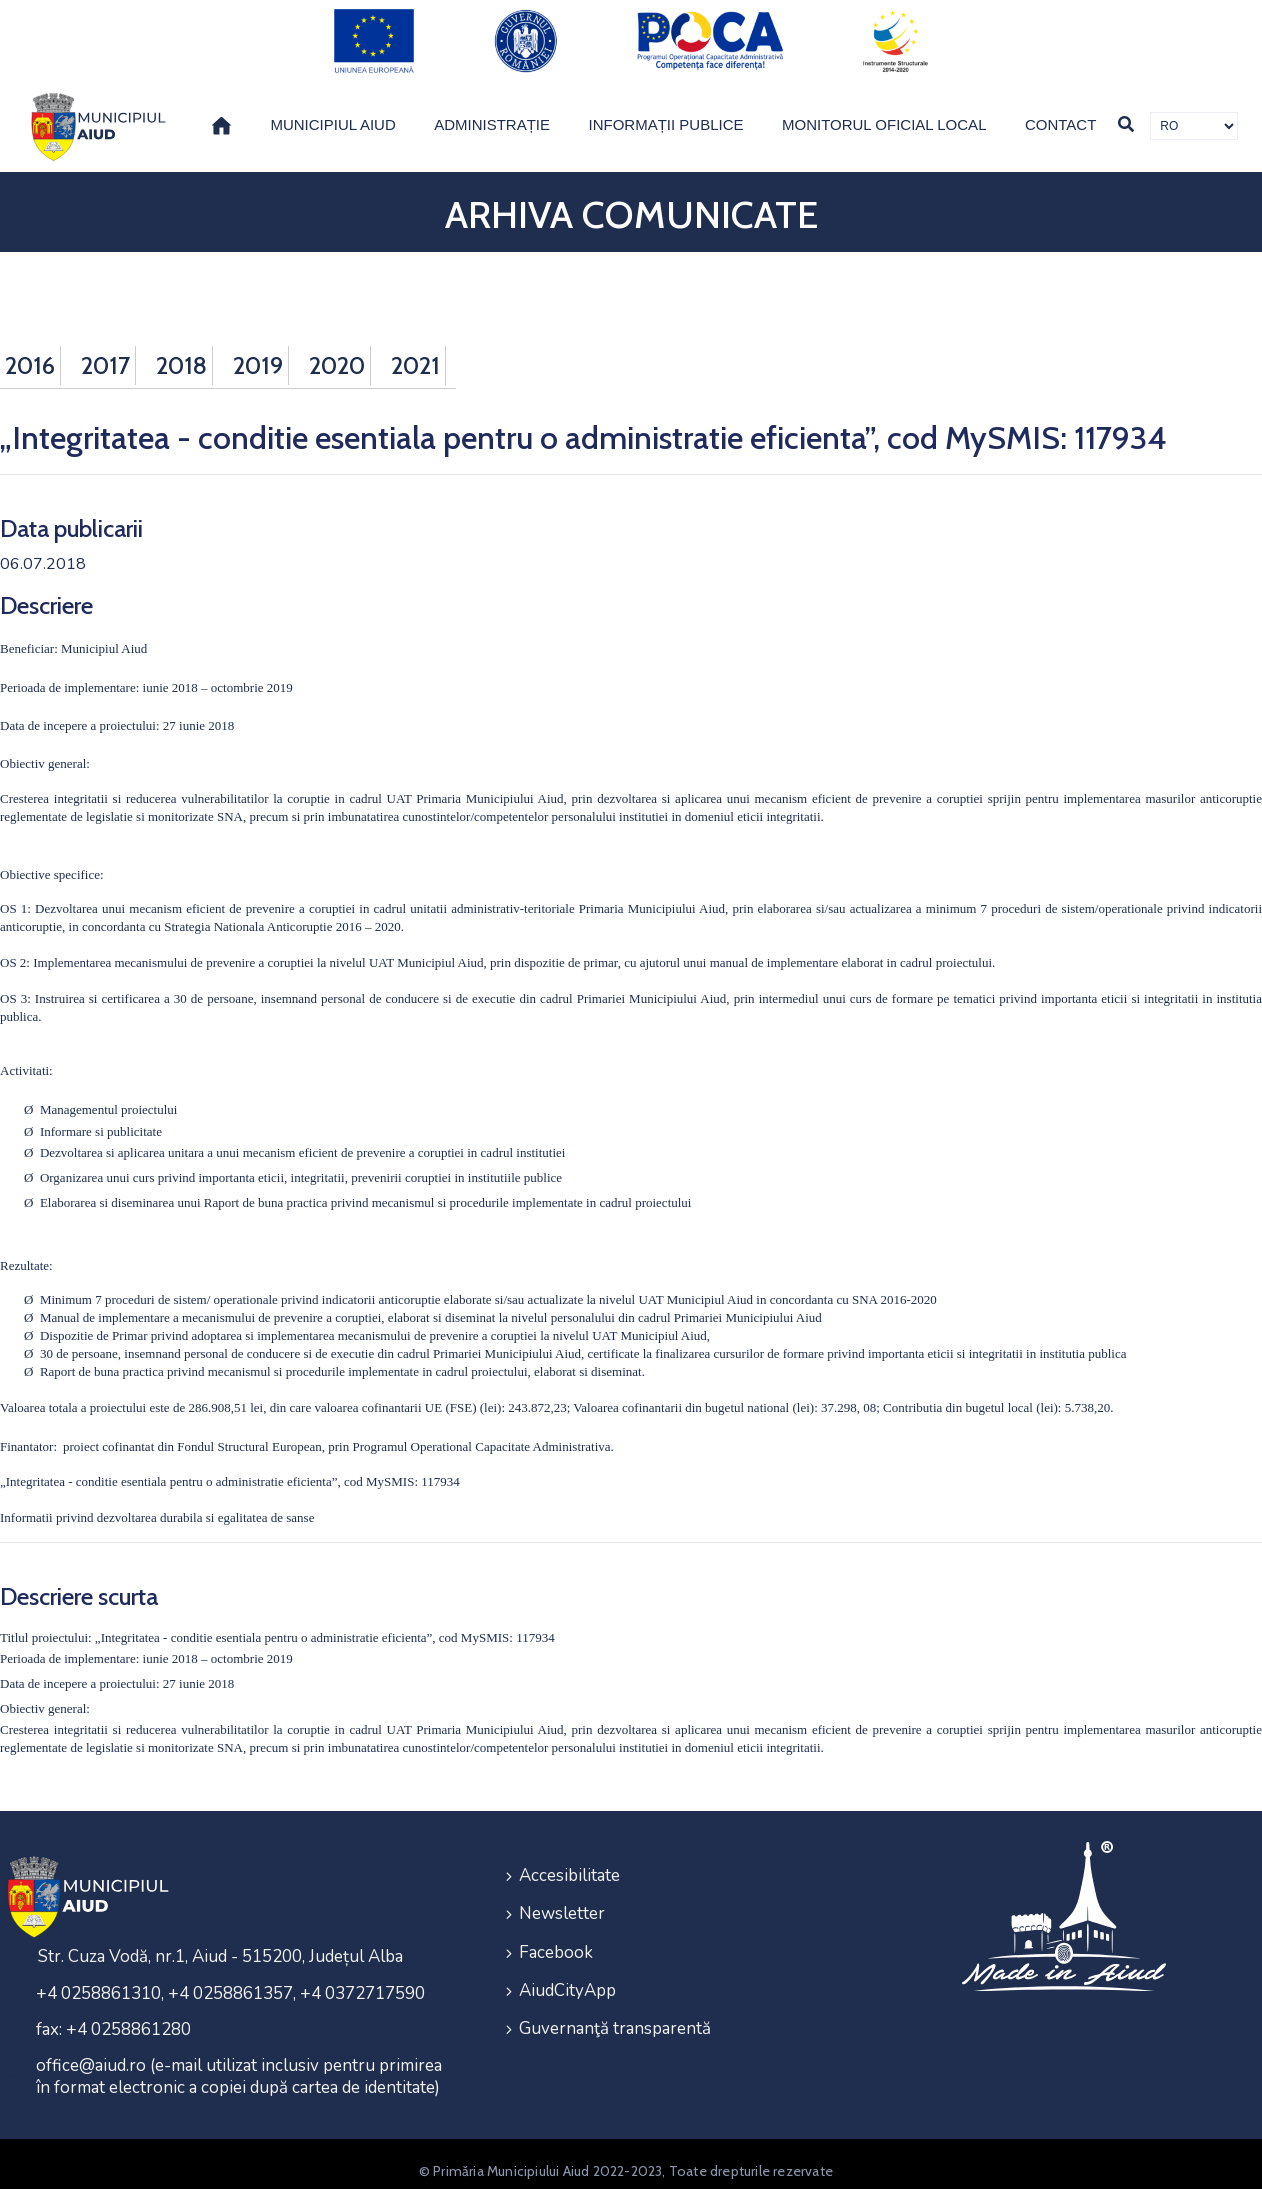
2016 (30, 350)
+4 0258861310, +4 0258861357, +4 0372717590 (230, 1979)
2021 (415, 350)
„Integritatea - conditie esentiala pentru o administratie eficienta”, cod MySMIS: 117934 (230, 1467)
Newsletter (562, 1896)
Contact (1060, 109)
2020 (337, 350)
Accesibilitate (569, 1860)
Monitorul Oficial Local (884, 109)
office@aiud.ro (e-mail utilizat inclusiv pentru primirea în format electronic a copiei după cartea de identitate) (239, 2062)
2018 (181, 350)
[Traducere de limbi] (1194, 111)
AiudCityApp (567, 1968)
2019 (258, 350)
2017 (105, 350)
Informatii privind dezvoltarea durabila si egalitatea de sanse (157, 1503)
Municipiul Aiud (332, 109)
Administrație (492, 109)
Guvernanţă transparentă (615, 2004)
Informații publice (666, 109)
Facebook (556, 1932)
